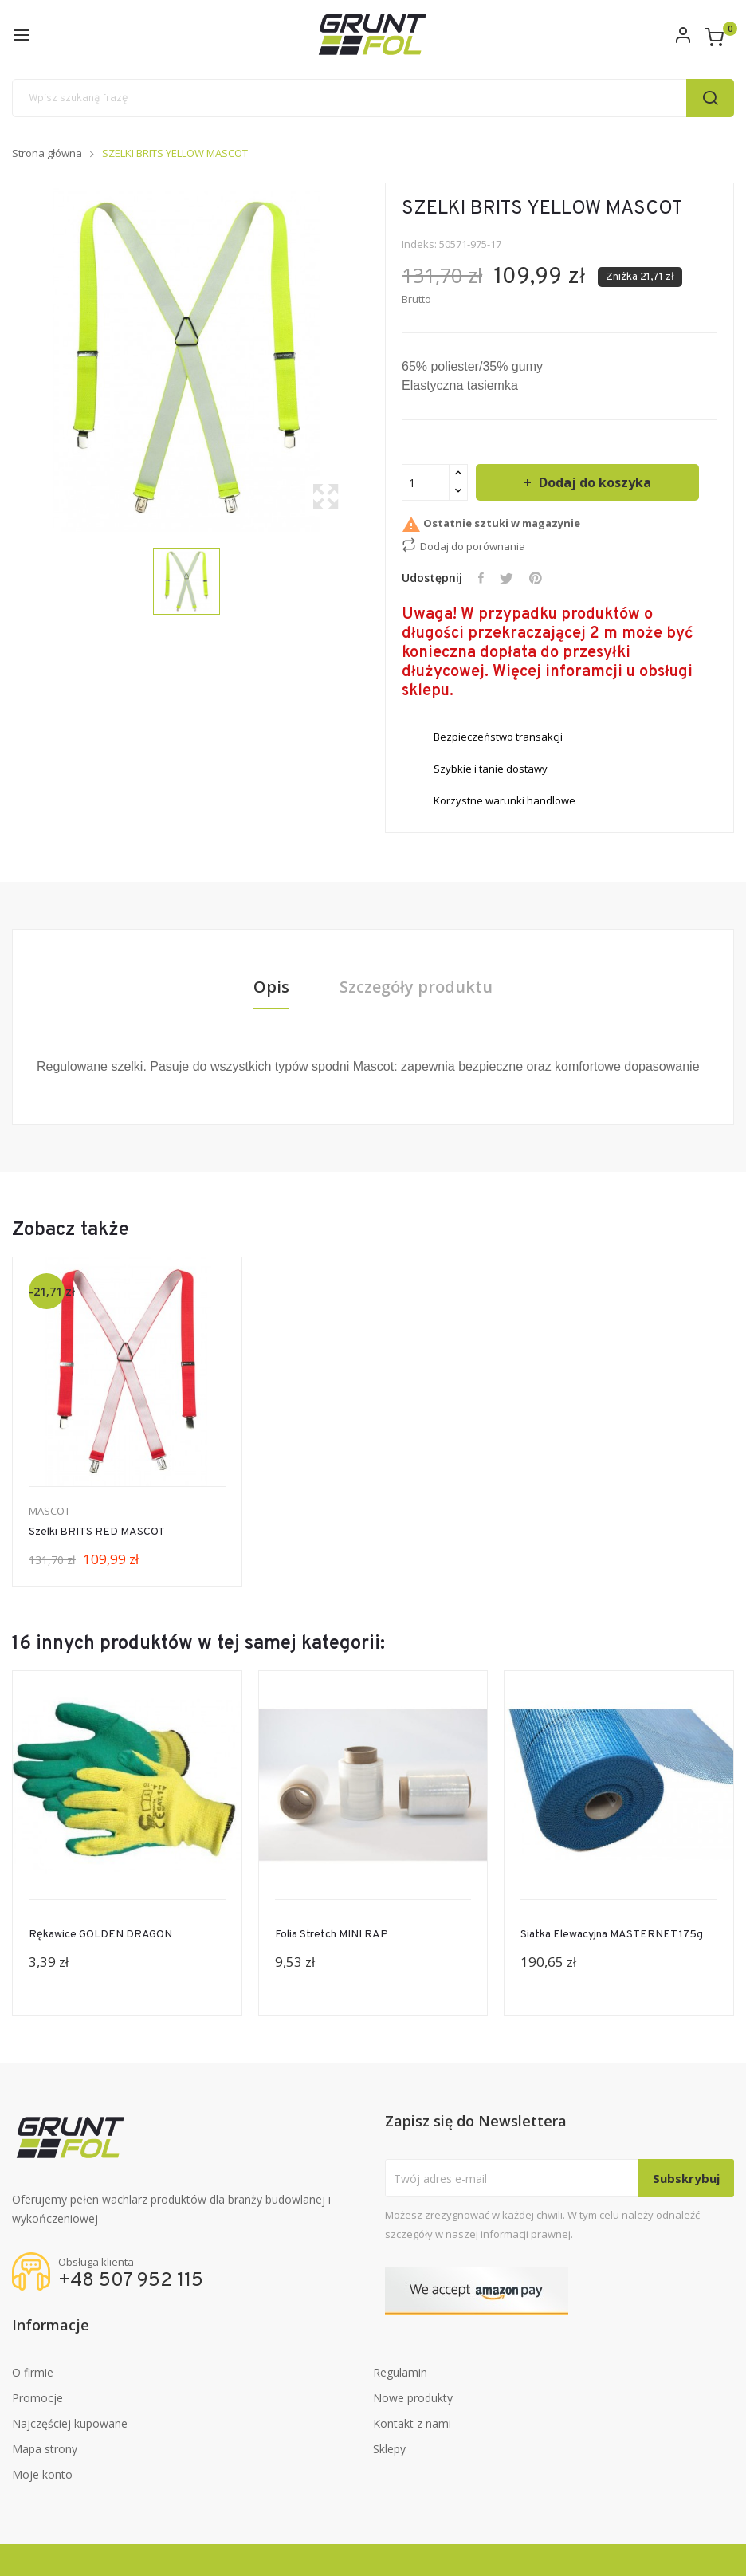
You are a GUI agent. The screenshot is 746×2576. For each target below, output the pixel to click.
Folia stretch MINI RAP (331, 1934)
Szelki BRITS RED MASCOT (97, 1532)
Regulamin (400, 2372)
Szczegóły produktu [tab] (416, 987)
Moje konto (42, 2474)
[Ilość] (426, 482)
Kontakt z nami (412, 2423)
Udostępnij (481, 578)
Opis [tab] (271, 987)
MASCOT (49, 1511)
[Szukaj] (373, 98)
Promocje (37, 2397)
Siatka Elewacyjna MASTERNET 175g (611, 1934)
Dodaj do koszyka (593, 482)
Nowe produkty (413, 2397)
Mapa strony (44, 2448)
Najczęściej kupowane (70, 2423)
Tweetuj (506, 578)
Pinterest (535, 578)
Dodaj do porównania (463, 545)
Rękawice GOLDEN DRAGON (100, 1934)
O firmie (32, 2372)
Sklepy (389, 2448)
